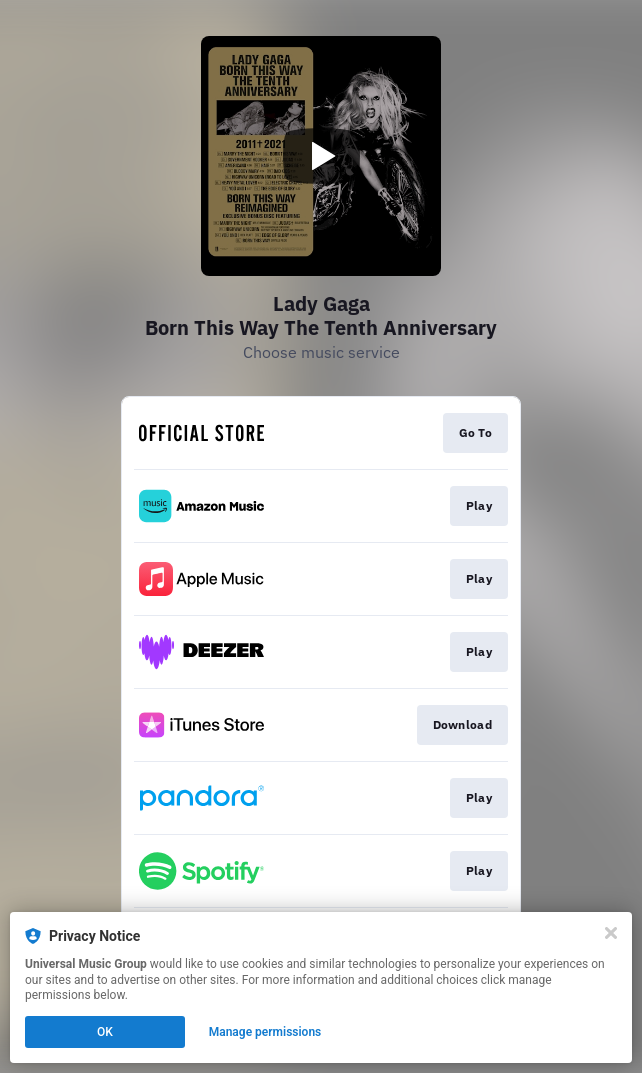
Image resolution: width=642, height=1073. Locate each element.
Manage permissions (265, 1032)
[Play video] (321, 156)
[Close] (611, 933)
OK (105, 1032)
